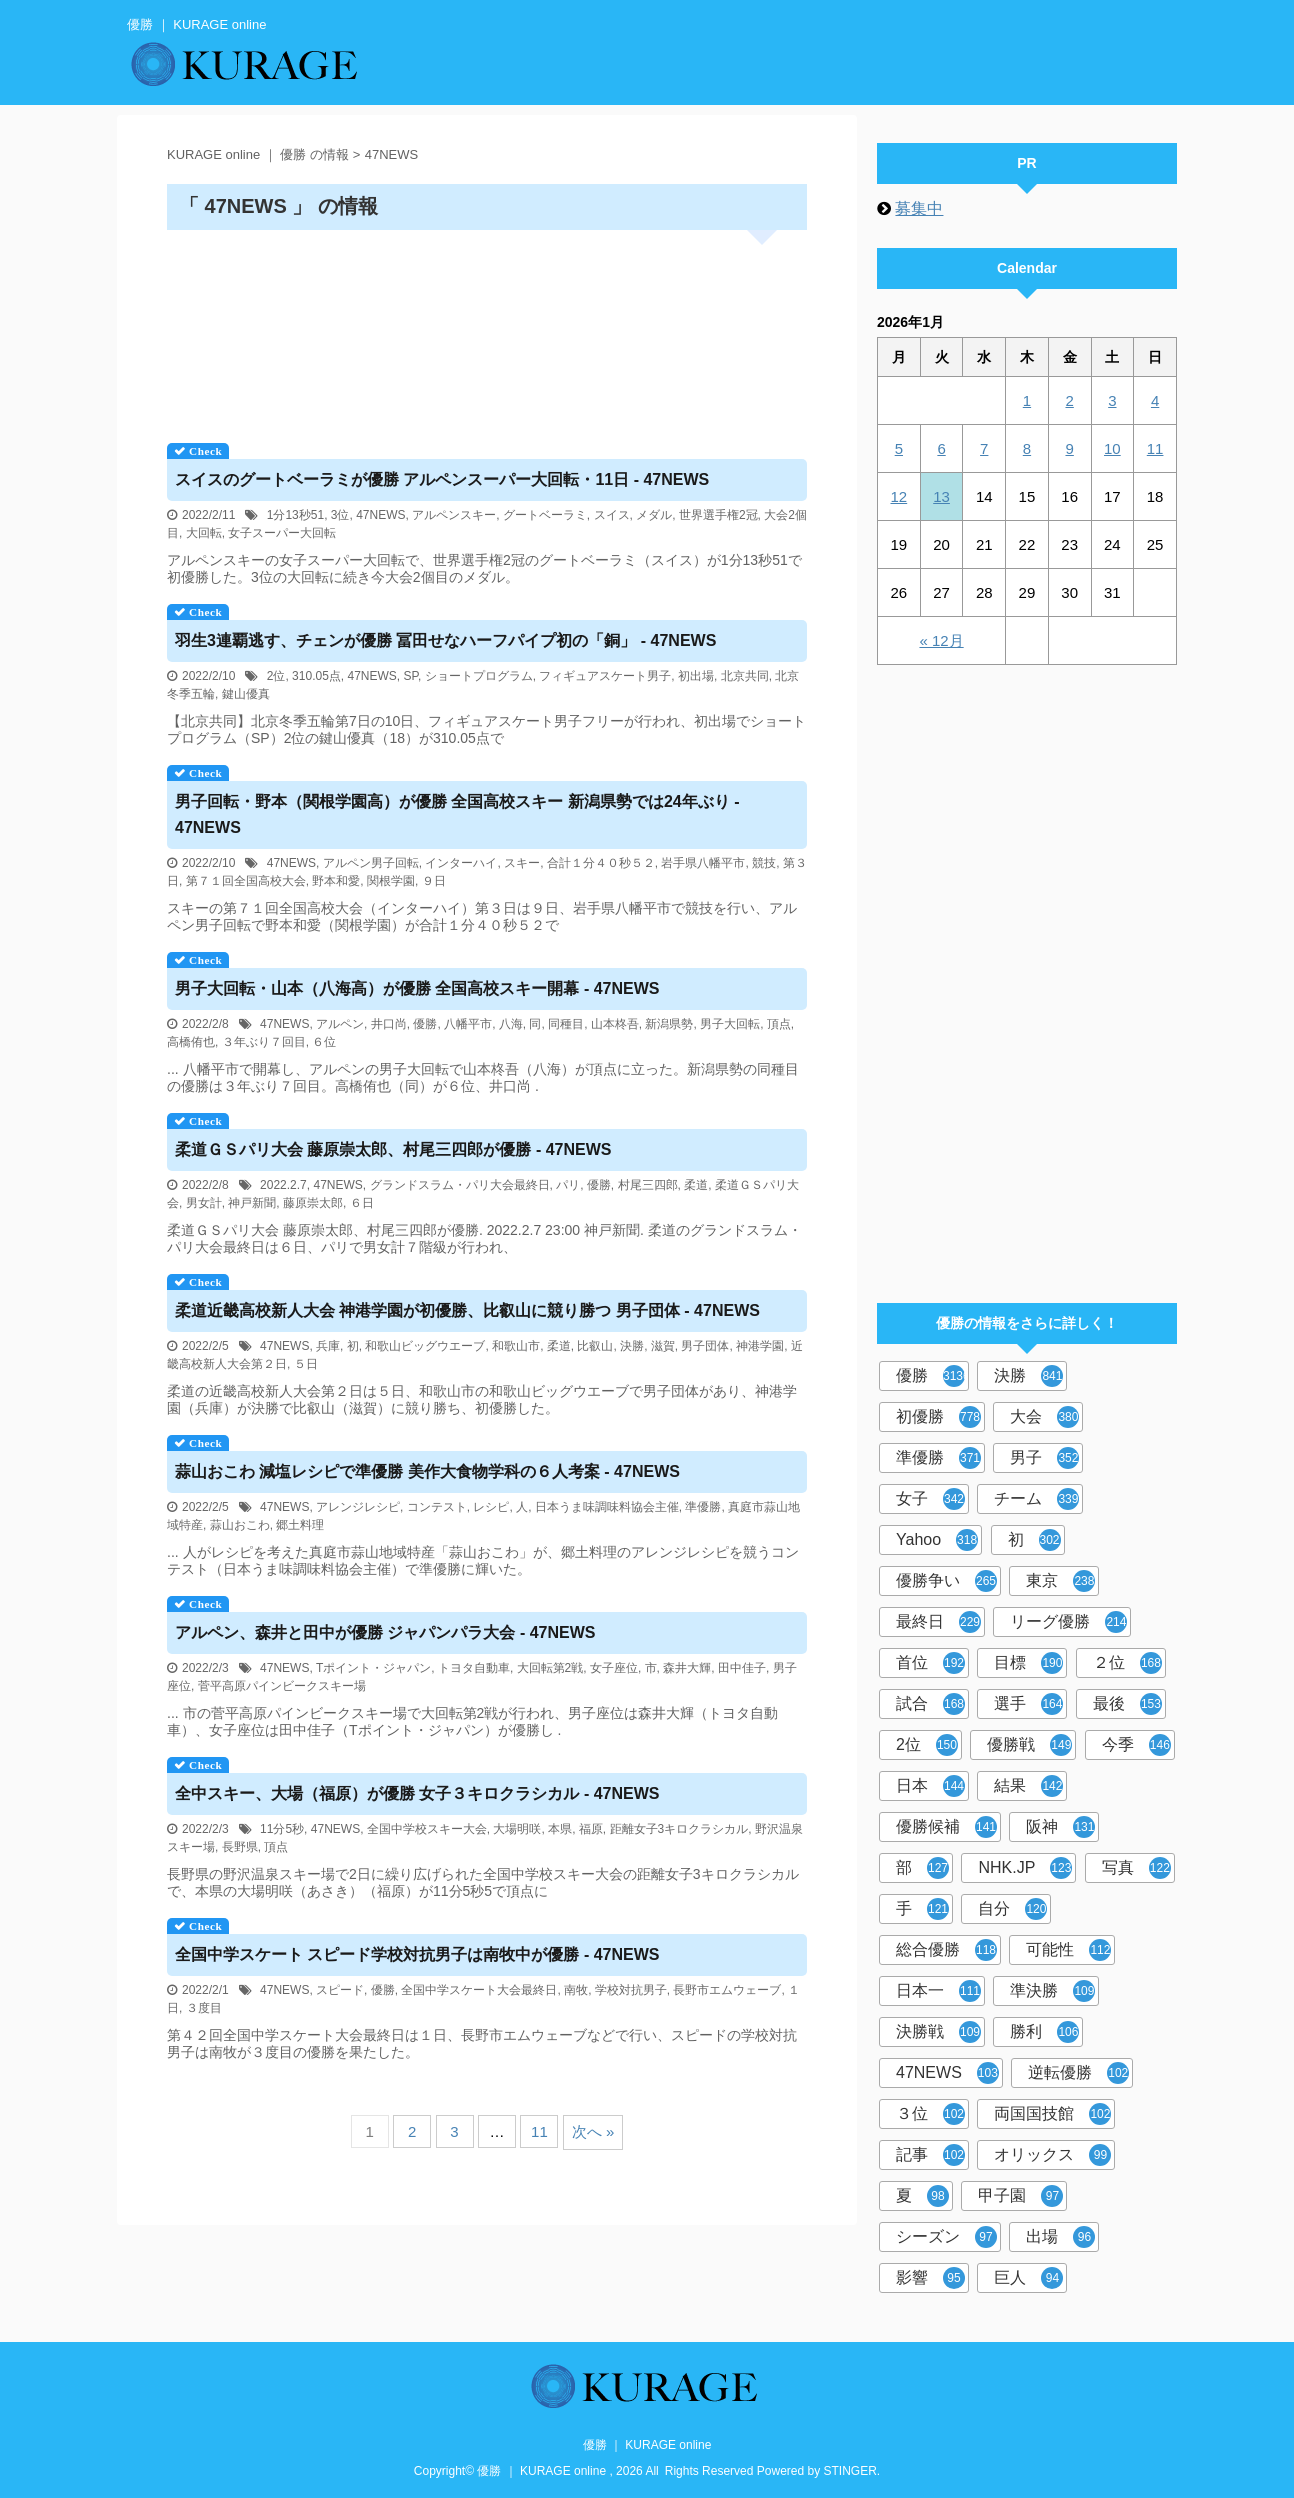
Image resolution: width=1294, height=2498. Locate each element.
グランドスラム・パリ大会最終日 (460, 1185)
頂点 (779, 1024)
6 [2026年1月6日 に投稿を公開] (941, 448)
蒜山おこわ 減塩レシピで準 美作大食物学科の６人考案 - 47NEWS (427, 1471)
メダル (654, 515)
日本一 (938, 1991)
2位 (276, 676)
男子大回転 (730, 1024)
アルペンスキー (454, 515)
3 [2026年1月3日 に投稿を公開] (1112, 400)
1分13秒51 (295, 515)
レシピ (491, 1507)
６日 (362, 1203)
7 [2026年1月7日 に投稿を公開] (984, 448)
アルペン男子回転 (371, 863)
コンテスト (437, 1507)
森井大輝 (687, 1668)
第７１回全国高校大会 (246, 881)
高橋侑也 (191, 1042)
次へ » (593, 2131)
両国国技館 (1052, 2114)
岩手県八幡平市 (703, 863)
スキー (522, 863)
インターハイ (461, 863)
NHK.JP (1025, 1868)
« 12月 (941, 640)
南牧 (576, 1990)
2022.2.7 (283, 1185)
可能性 (1068, 1950)
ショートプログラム (479, 676)
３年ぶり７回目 (264, 1042)
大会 (1044, 1417)
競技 (764, 863)
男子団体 (705, 1346)
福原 (591, 1829)
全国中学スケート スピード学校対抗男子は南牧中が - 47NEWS (417, 1954)
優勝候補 (946, 1827)
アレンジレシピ (358, 1507)
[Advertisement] (487, 329)
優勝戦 (1029, 1745)
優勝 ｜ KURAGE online (647, 2445)
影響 (930, 2278)
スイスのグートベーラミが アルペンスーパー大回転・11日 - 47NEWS (442, 479)
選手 (1028, 1704)
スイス (612, 515)
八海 (511, 1024)
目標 (1028, 1663)
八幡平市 (468, 1024)
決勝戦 (938, 2032)
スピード (340, 1990)
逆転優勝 (1078, 2073)
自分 (1012, 1909)
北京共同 (745, 676)
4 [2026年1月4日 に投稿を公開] (1155, 400)
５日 (306, 1364)
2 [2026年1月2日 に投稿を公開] (1069, 400)
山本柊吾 (615, 1024)
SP (411, 676)
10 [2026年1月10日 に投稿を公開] (1112, 448)
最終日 (938, 1622)
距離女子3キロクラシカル (679, 1829)
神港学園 (760, 1346)
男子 (1044, 1458)
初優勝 (938, 1417)
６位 (324, 1042)
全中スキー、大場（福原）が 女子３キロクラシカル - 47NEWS (417, 1793)
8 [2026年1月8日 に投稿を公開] (1027, 448)
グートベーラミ (545, 515)
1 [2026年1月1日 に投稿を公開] (1027, 400)
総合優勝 (946, 1950)
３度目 (204, 2008)
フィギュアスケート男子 (605, 676)
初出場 (696, 676)
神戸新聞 (252, 1203)
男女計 (204, 1203)
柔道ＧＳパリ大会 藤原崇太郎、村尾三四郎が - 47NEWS (393, 1149)
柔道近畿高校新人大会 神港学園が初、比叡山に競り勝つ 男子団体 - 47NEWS (467, 1310)
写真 (1136, 1868)
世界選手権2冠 (718, 515)
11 (539, 2131)
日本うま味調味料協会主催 (607, 1507)
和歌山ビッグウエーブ (425, 1346)
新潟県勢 (669, 1024)
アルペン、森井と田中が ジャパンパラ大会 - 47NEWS (385, 1632)
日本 (930, 1786)
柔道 (696, 1185)
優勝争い (946, 1581)
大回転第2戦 (550, 1668)
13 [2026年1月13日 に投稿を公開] (941, 496)
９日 (434, 881)
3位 (340, 515)
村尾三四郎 (648, 1185)
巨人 (1028, 2278)
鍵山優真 (246, 694)
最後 (1127, 1704)
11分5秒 (282, 1829)
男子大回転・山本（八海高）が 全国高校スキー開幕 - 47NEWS (417, 988)
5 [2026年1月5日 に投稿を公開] (899, 448)
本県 (560, 1829)
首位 (930, 1663)
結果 (1028, 1786)
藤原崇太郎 (313, 1203)
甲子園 (1020, 2196)
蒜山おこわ (240, 1525)
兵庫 (328, 1346)
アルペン (340, 1024)
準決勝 (1052, 1991)
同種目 (566, 1024)
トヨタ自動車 (474, 1668)
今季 (1136, 1745)
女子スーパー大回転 (282, 533)
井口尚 (389, 1024)
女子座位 (614, 1668)
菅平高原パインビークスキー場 (282, 1686)
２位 (1127, 1663)
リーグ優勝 (1068, 1622)
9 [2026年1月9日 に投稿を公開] (1069, 448)
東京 (1060, 1581)
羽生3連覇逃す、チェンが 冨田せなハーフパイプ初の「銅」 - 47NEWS (445, 640)
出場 (1060, 2237)
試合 (930, 1704)
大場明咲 (517, 1829)
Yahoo (937, 1540)
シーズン (946, 2237)
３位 (930, 2114)
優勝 (425, 1024)
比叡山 (595, 1346)
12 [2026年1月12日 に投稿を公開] (899, 496)
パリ (568, 1185)
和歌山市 (516, 1346)
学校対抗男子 (631, 1990)
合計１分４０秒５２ (601, 863)
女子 (930, 1499)
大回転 (204, 533)
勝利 (1044, 2032)
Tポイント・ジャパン (373, 1668)
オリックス (1052, 2155)
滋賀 (663, 1346)
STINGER (850, 2471)
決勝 (632, 1346)
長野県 (240, 1847)
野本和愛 (336, 881)
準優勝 (703, 1507)
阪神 (1060, 1827)
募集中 (919, 208)
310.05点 (316, 676)
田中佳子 (742, 1668)
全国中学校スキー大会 (427, 1829)
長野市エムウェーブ (727, 1990)
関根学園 (391, 881)
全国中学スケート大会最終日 (479, 1990)
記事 (930, 2155)
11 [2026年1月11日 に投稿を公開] (1155, 448)
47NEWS (380, 515)
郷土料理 (300, 1525)
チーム (1036, 1499)
